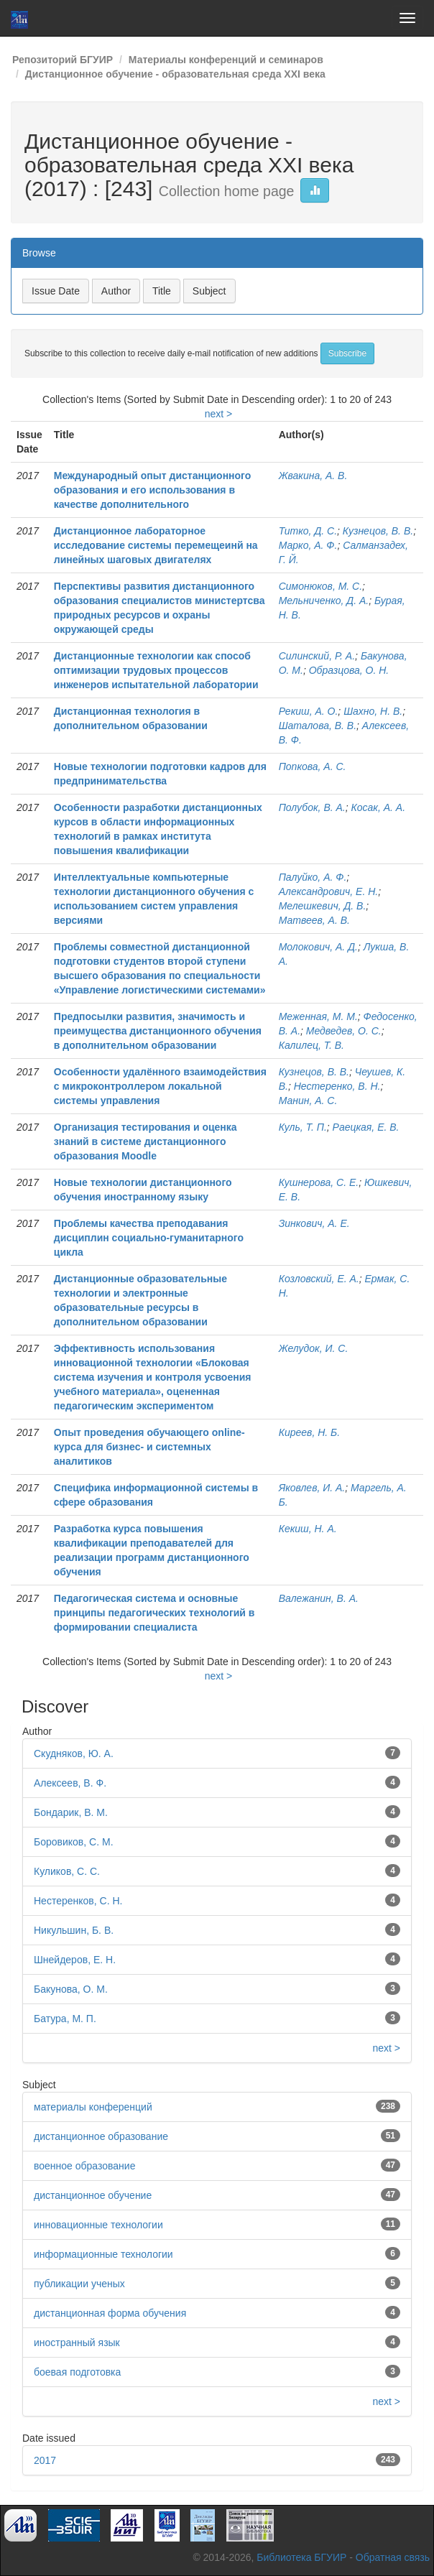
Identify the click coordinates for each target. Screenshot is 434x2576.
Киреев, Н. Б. (309, 1432)
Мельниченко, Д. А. (324, 600)
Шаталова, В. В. (317, 725)
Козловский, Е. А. (319, 1278)
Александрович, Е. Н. (329, 891)
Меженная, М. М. (318, 1016)
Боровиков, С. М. (74, 1842)
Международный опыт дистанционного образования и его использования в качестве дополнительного (152, 490)
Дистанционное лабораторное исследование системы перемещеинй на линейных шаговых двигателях (156, 545)
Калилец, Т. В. (311, 1045)
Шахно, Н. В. (372, 711)
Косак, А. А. (378, 807)
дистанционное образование (101, 2136)
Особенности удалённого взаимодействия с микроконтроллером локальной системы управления (160, 1086)
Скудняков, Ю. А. (74, 1753)
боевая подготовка (77, 2372)
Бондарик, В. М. (71, 1812)
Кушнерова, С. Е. (319, 1182)
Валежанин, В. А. (319, 1598)
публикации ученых (79, 2283)
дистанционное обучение (93, 2195)
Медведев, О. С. (344, 1031)
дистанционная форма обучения (110, 2313)
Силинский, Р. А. (317, 656)
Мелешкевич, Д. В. (322, 906)
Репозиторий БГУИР (62, 59)
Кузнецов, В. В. (378, 531)
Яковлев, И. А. (312, 1487)
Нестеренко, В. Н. (337, 1086)
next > (219, 414)
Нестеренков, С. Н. (78, 1900)
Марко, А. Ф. (308, 545)
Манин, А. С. (308, 1100)
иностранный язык (77, 2342)
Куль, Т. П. (303, 1127)
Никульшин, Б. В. (74, 1930)
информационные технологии (103, 2254)
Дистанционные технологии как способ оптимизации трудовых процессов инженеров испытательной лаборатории (156, 670)
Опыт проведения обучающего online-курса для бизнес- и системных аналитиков (149, 1447)
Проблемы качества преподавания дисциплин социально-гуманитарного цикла (149, 1238)
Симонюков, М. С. (320, 586)
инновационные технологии (98, 2224)
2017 (45, 2460)
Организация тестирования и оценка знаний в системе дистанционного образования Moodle (145, 1141)
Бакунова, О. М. (71, 1989)
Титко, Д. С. (308, 531)
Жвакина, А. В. (313, 475)
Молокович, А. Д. (318, 947)
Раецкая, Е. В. (366, 1127)
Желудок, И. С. (313, 1348)
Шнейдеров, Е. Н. (75, 1959)
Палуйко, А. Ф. (313, 877)
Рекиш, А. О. (308, 711)
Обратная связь (393, 2557)
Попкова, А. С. (312, 766)
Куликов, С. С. (67, 1871)
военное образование (84, 2166)
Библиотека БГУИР (301, 2557)
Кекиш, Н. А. (308, 1528)
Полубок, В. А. (312, 807)
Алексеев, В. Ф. (70, 1783)
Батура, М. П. (65, 2018)
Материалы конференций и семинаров (226, 59)
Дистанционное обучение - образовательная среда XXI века (175, 74)
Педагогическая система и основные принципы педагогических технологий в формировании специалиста (154, 1613)
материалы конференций (93, 2107)
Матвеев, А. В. (314, 920)
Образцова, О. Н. (349, 670)
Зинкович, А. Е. (314, 1223)
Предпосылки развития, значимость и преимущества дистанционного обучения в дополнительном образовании (158, 1031)
